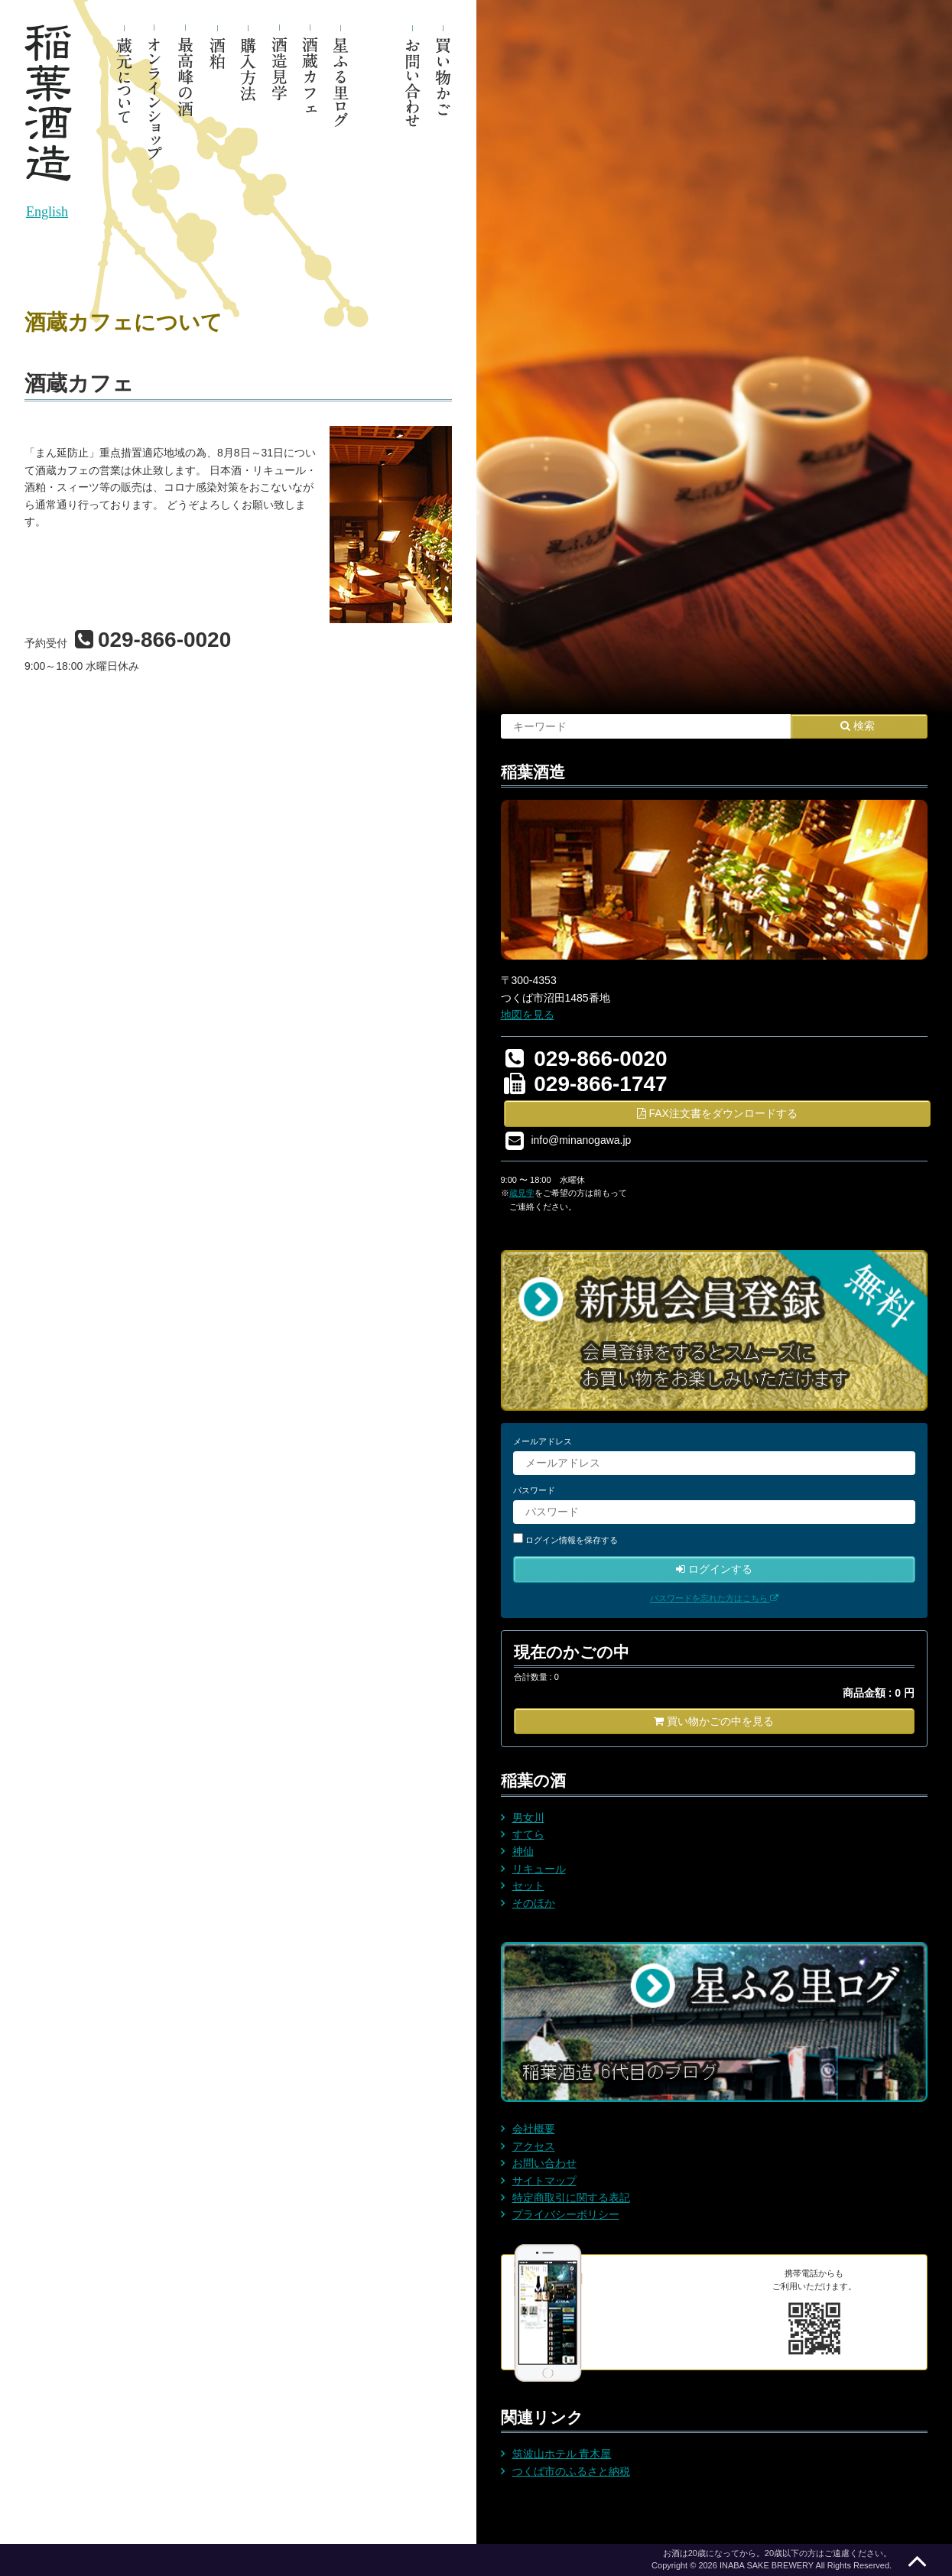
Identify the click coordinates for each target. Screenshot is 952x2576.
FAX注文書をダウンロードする (717, 1113)
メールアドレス (542, 1441)
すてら (528, 1834)
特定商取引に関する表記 (571, 2197)
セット (528, 1885)
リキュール (539, 1869)
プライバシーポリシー (565, 2214)
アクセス (533, 2146)
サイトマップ (544, 2181)
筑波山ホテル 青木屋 (562, 2454)
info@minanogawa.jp (581, 1139)
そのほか (533, 1903)
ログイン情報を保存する (571, 1540)
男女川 (528, 1817)
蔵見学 (521, 1192)
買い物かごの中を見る (714, 1721)
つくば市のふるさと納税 (571, 2471)
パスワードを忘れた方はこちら (714, 1598)
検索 (857, 726)
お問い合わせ (544, 2163)
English (47, 211)
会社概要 (533, 2129)
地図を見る (527, 1015)
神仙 (523, 1851)
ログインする (714, 1569)
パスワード (534, 1490)
